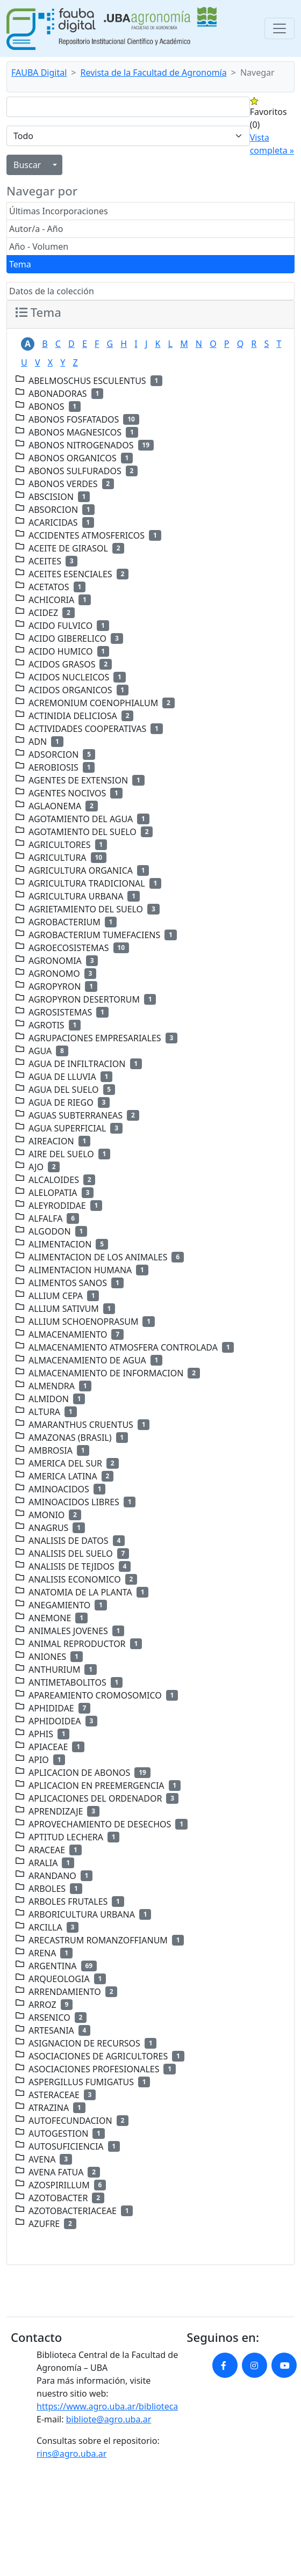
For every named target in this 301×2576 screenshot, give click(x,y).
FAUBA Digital (39, 72)
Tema (20, 264)
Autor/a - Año (36, 229)
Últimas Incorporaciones (58, 211)
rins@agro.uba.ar (71, 2453)
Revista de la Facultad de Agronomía (154, 72)
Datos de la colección (51, 291)
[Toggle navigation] (279, 28)
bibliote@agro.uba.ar (109, 2419)
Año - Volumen (38, 246)
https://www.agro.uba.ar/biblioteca (107, 2406)
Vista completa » (272, 144)
